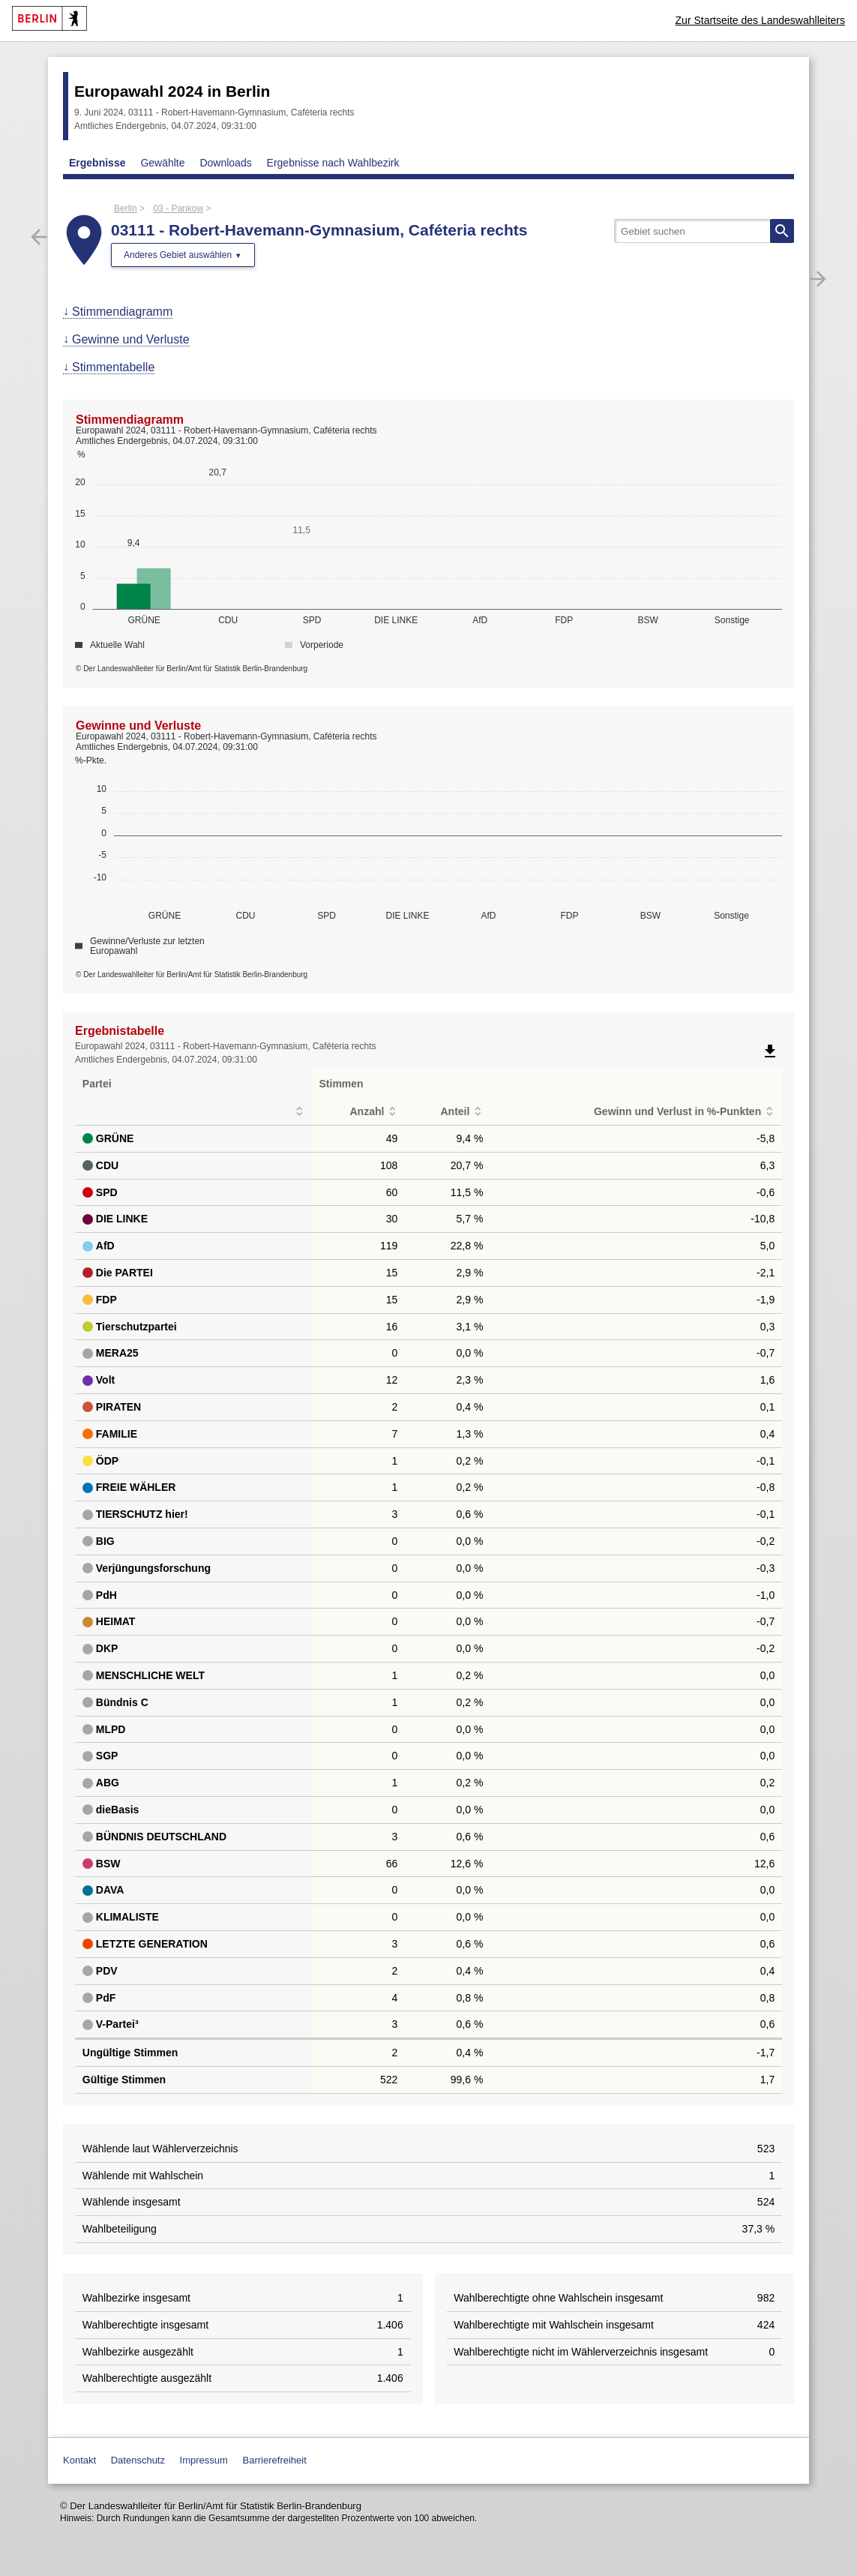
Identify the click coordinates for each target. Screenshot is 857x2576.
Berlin (125, 208)
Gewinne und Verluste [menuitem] (131, 339)
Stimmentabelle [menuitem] (113, 367)
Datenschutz (138, 2460)
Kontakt (79, 2460)
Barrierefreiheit (275, 2460)
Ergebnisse (97, 163)
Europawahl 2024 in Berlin (172, 91)
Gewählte (162, 163)
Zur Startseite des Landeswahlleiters (760, 20)
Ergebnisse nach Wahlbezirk (333, 163)
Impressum (204, 2460)
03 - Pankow (178, 208)
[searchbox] (704, 231)
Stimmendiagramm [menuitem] (122, 311)
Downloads (225, 163)
